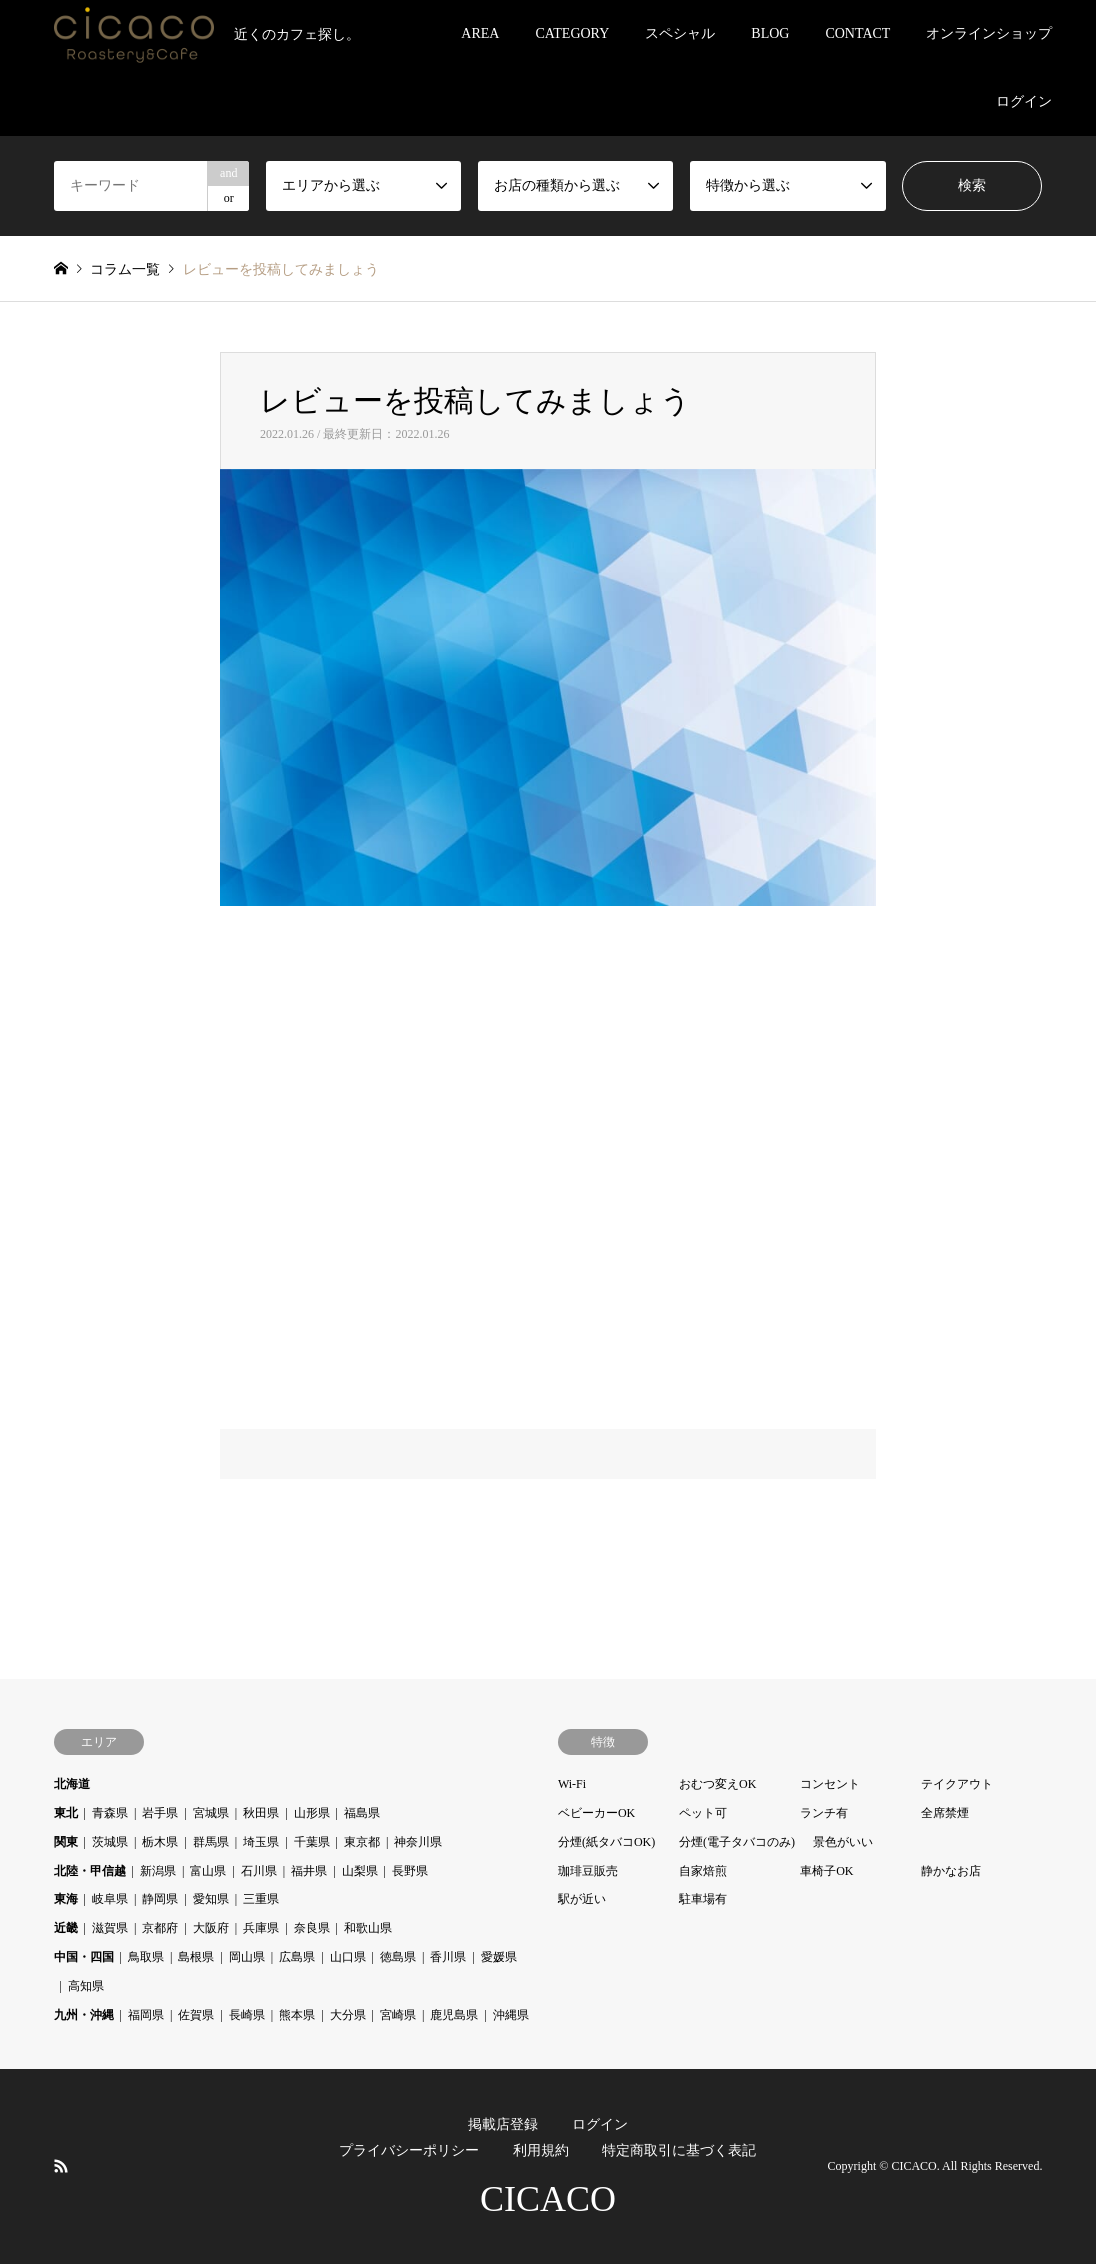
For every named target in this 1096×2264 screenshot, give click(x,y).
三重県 (261, 1899)
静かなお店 (951, 1871)
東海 (66, 1899)
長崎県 (247, 2015)
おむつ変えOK (717, 1784)
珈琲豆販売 (588, 1871)
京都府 (160, 1928)
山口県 (348, 1957)
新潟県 (158, 1871)
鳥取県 (146, 1957)
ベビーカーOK (596, 1813)
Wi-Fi (572, 1784)
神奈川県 (418, 1842)
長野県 (410, 1871)
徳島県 (398, 1957)
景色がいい (843, 1842)
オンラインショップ (989, 33)
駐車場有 (703, 1899)
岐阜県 (110, 1899)
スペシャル (680, 33)
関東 (66, 1842)
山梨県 (360, 1871)
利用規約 (541, 2150)
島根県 (196, 1957)
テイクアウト (957, 1784)
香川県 (448, 1957)
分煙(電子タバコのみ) (737, 1842)
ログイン (1024, 101)
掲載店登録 (503, 2124)
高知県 (86, 1986)
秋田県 (261, 1813)
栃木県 (160, 1842)
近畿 (66, 1928)
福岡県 (146, 2015)
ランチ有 (824, 1813)
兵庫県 (261, 1928)
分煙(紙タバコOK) (606, 1842)
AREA (480, 33)
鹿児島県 (454, 2015)
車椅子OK (826, 1871)
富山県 (208, 1871)
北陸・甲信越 (90, 1871)
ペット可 (703, 1813)
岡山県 (247, 1957)
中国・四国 (84, 1957)
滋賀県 (110, 1928)
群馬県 (211, 1842)
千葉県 (312, 1842)
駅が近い (582, 1899)
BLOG (770, 33)
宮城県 (211, 1813)
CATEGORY (572, 33)
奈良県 (312, 1928)
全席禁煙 (945, 1813)
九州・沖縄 (84, 2015)
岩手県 (160, 1813)
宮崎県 (398, 2015)
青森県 (110, 1813)
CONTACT (857, 33)
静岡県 (160, 1899)
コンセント (830, 1784)
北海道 (72, 1784)
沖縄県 (511, 2015)
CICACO (548, 2199)
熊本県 (297, 2015)
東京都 (362, 1842)
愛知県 (211, 1899)
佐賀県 (196, 2015)
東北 (66, 1813)
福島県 (362, 1813)
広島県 (297, 1957)
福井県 (309, 1871)
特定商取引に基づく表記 (679, 2150)
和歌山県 (368, 1928)
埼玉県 (261, 1842)
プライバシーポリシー (409, 2150)
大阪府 (211, 1928)
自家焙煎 (703, 1871)
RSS (61, 2165)
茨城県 (110, 1842)
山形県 (312, 1813)
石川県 (259, 1871)
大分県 (348, 2015)
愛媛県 (499, 1957)
